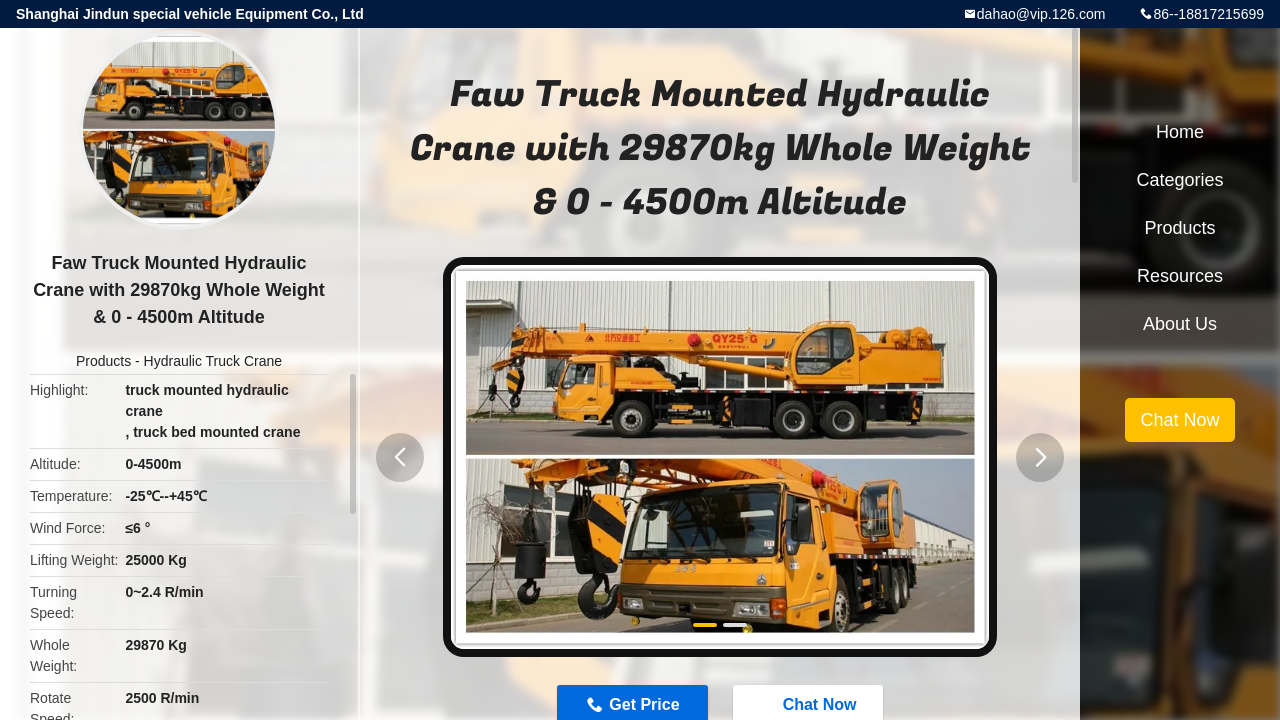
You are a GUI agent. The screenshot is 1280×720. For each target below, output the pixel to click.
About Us (1180, 324)
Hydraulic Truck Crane (213, 361)
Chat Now (1179, 420)
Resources (1180, 276)
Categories (1179, 180)
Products (103, 361)
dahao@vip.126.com (1041, 14)
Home (1180, 132)
